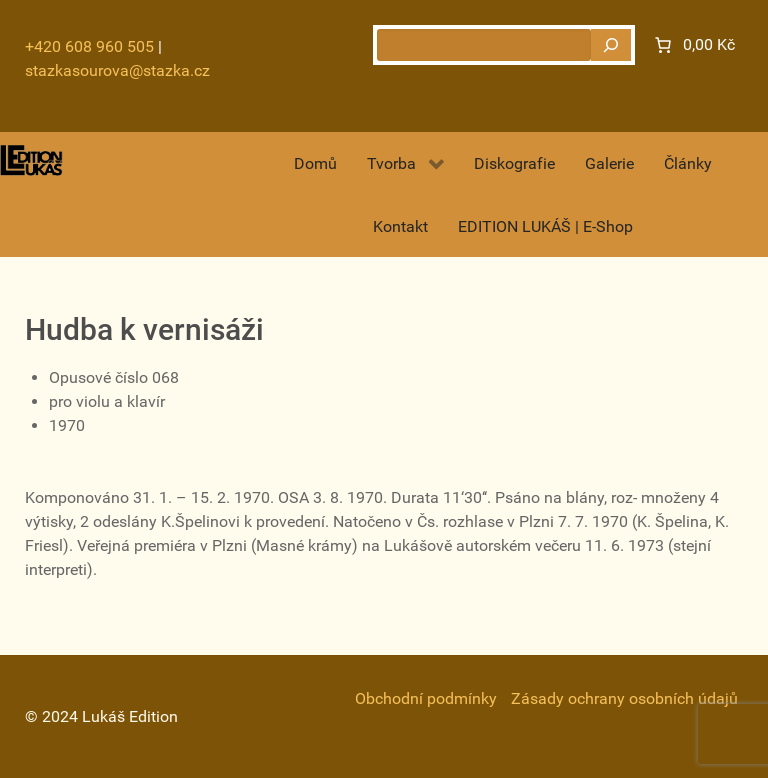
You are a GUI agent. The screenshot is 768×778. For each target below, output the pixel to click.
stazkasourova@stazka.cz (117, 70)
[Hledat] (611, 45)
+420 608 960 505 (89, 46)
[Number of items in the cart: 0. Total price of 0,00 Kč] (693, 45)
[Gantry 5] (31, 160)
